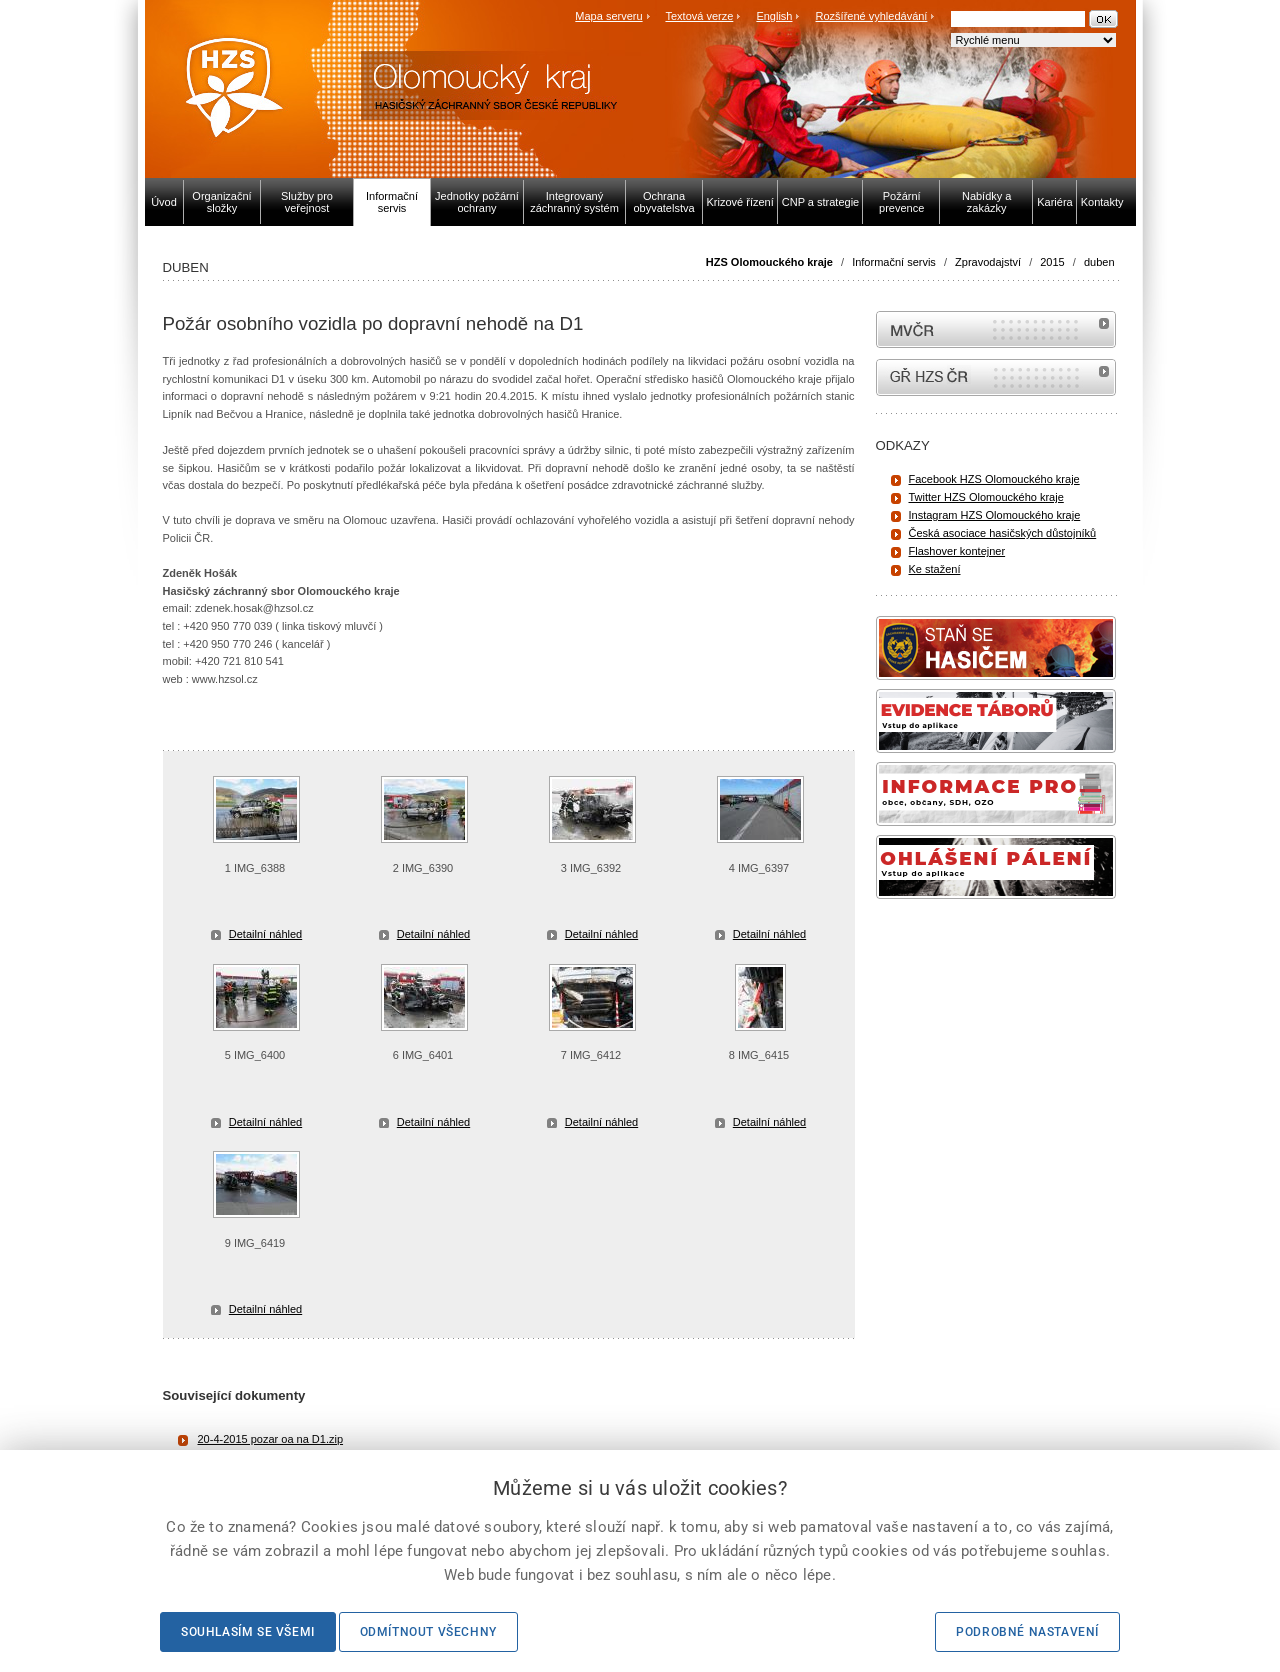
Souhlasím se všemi (248, 1632)
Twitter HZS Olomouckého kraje (986, 497)
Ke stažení (935, 569)
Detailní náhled (265, 934)
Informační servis (894, 262)
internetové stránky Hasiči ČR (996, 377)
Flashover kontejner (957, 551)
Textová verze (699, 16)
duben (1099, 262)
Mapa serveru (608, 16)
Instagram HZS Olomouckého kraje (995, 515)
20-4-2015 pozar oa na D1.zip (271, 1439)
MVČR (996, 329)
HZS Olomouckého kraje (769, 262)
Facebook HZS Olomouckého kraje (994, 479)
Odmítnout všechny (428, 1632)
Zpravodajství (988, 262)
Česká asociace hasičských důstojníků (1003, 533)
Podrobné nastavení (1027, 1632)
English (774, 16)
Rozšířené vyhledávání (872, 16)
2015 (1052, 262)
